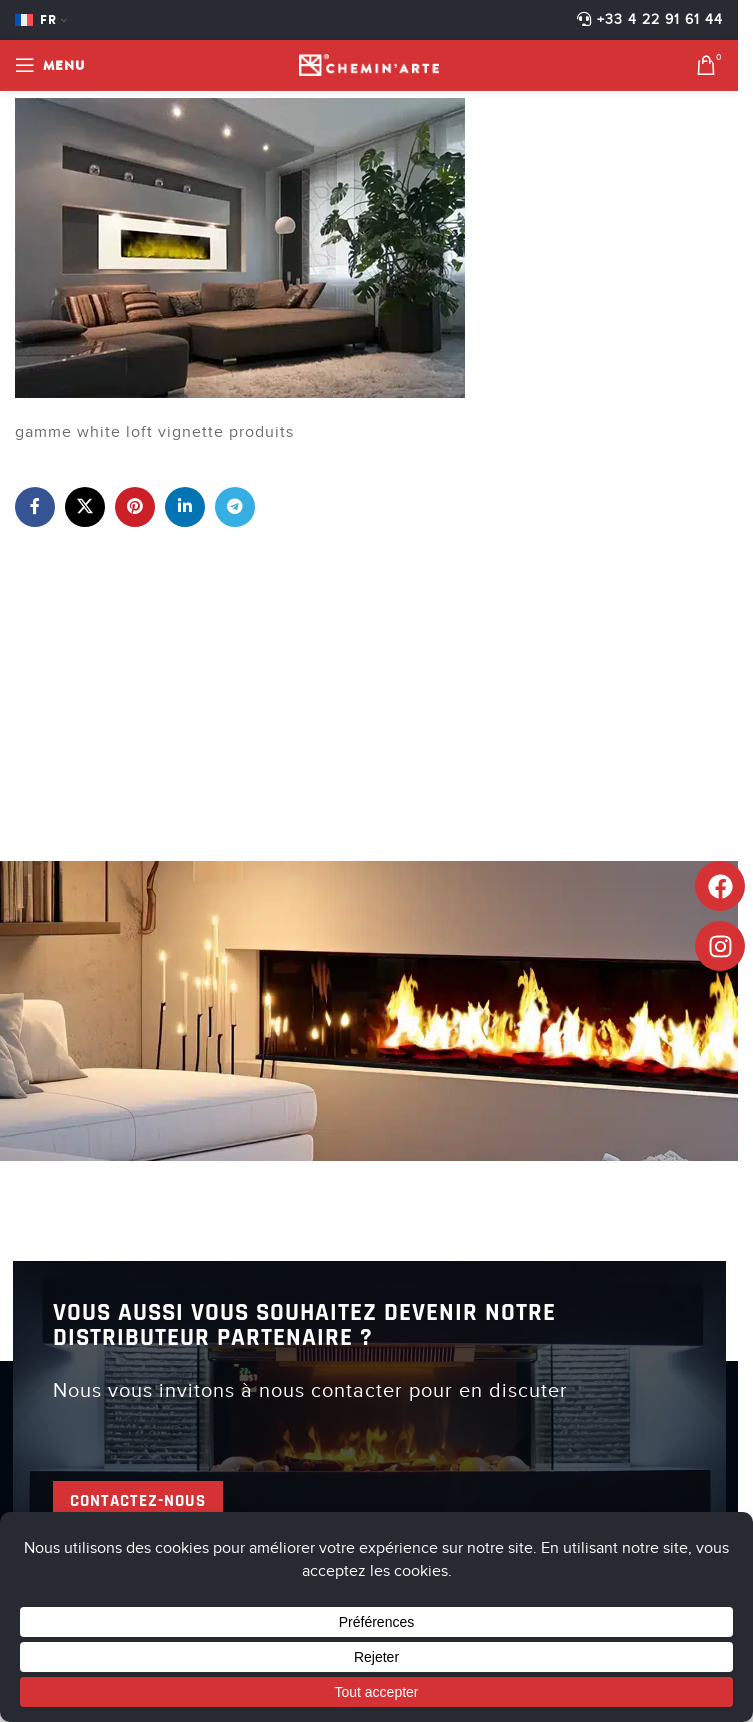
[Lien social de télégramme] (235, 507)
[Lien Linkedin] (185, 507)
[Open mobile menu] (50, 65)
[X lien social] (85, 507)
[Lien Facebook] (35, 507)
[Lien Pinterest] (135, 507)
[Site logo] (369, 64)
